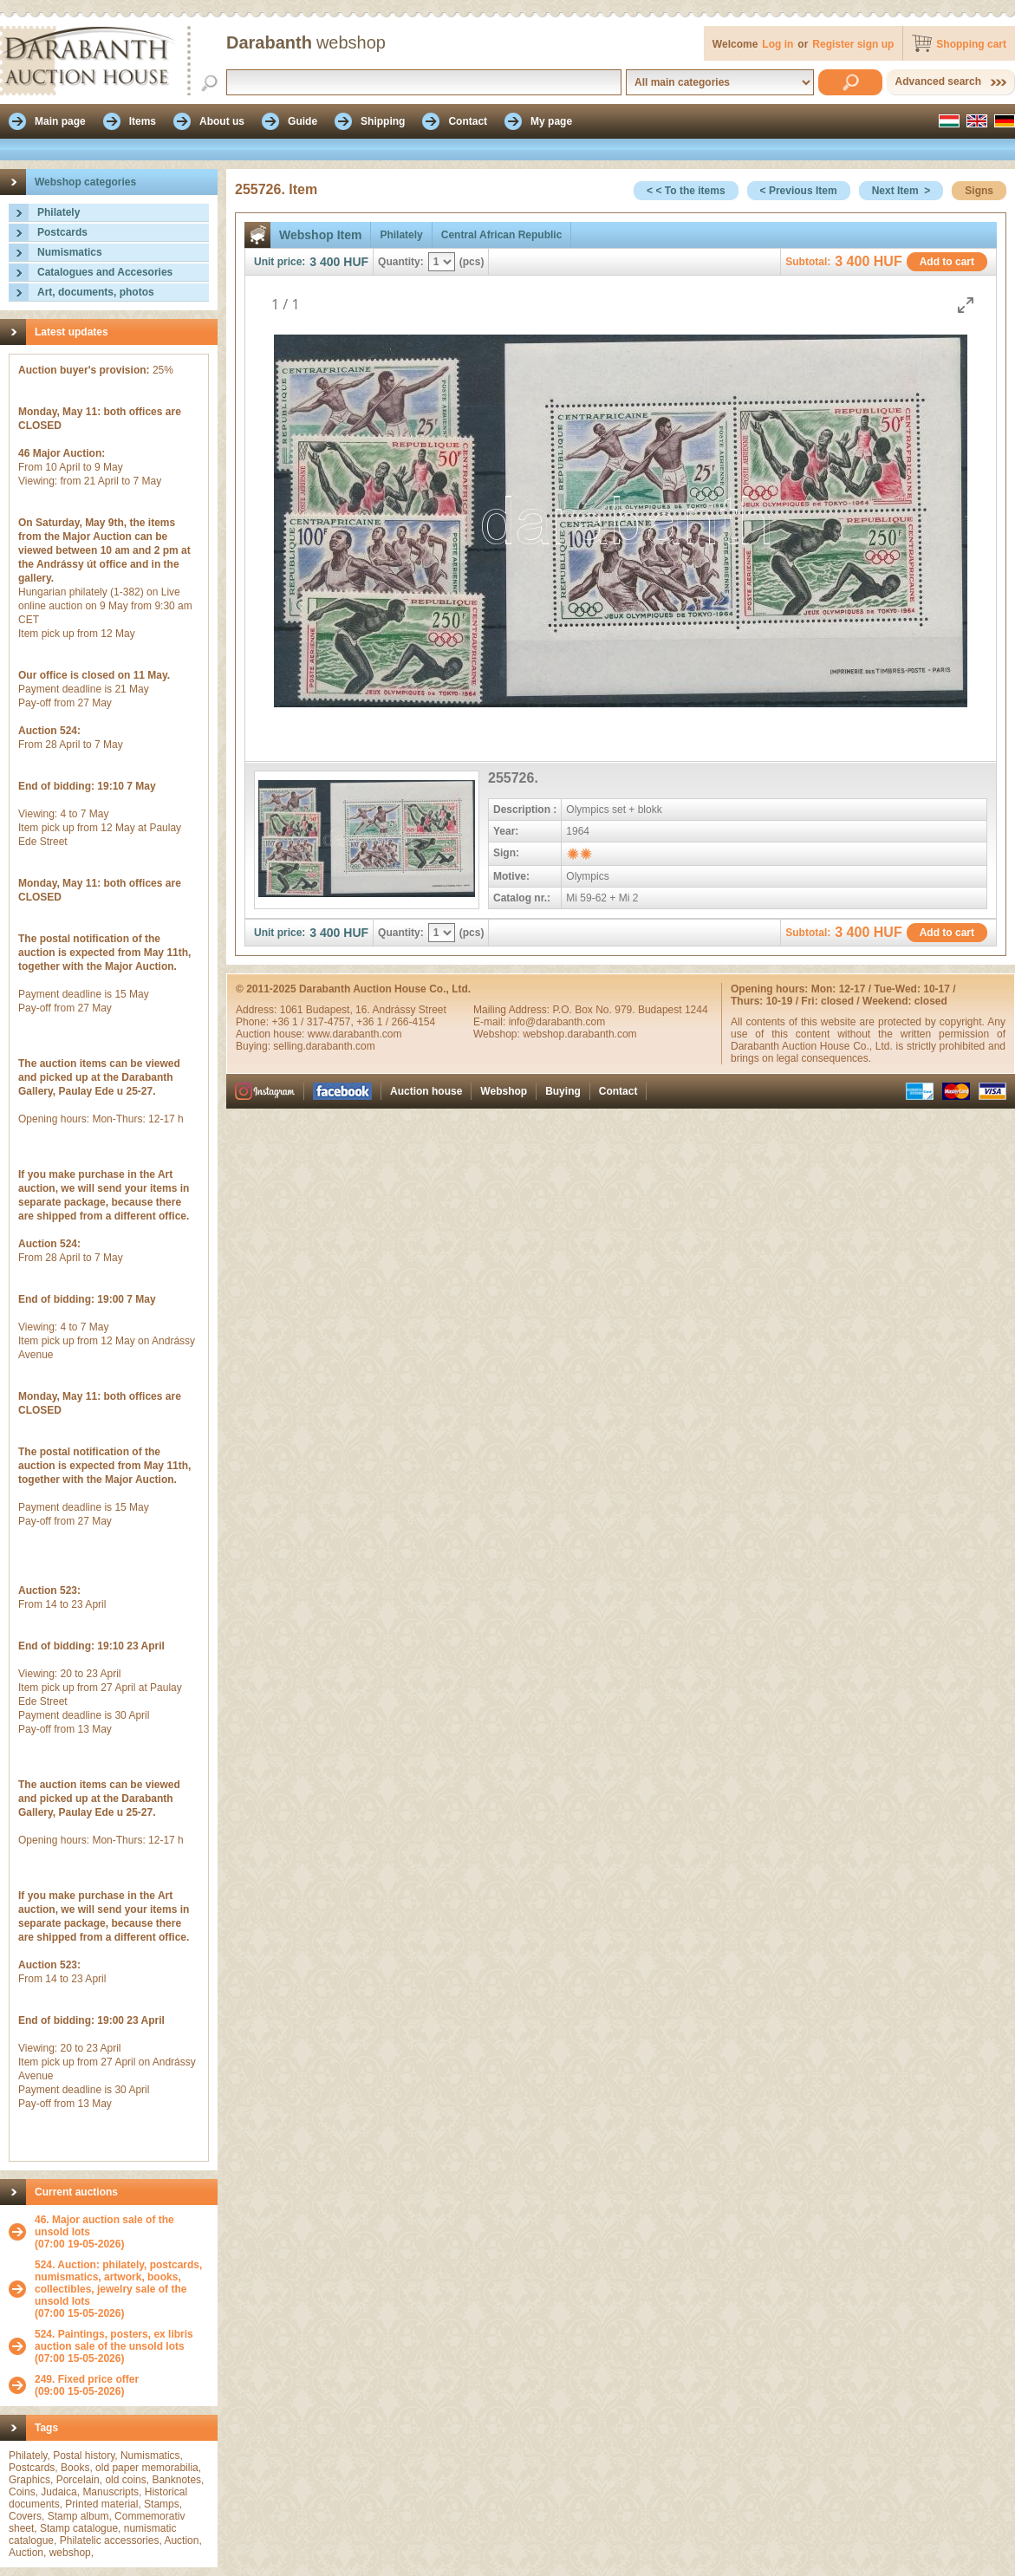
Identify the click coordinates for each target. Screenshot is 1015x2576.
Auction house (426, 1091)
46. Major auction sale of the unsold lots (104, 2226)
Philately (58, 212)
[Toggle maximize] (965, 304)
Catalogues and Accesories (104, 272)
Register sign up (853, 44)
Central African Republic (502, 235)
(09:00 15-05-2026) (87, 2385)
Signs (979, 191)
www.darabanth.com (355, 1034)
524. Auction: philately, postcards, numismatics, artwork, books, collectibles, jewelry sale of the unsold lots (118, 2283)
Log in (777, 44)
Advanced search (938, 81)
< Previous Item (798, 191)
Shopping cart (971, 44)
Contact (618, 1091)
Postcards (62, 232)
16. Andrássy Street (400, 1010)
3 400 (324, 262)
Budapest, (330, 1010)
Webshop (503, 1091)
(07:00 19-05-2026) (122, 2232)
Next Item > (901, 191)
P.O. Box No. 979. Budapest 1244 (629, 1010)
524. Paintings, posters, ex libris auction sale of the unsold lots (114, 2340)
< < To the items (686, 191)
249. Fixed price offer (87, 2379)
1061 (293, 1010)
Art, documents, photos (95, 292)
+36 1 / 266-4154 (395, 1022)
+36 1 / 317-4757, (313, 1022)
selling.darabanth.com (323, 1046)
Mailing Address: (512, 1010)
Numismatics (69, 252)
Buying (563, 1091)
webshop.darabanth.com (579, 1034)
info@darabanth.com (557, 1022)
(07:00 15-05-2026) (122, 2289)
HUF (355, 262)
